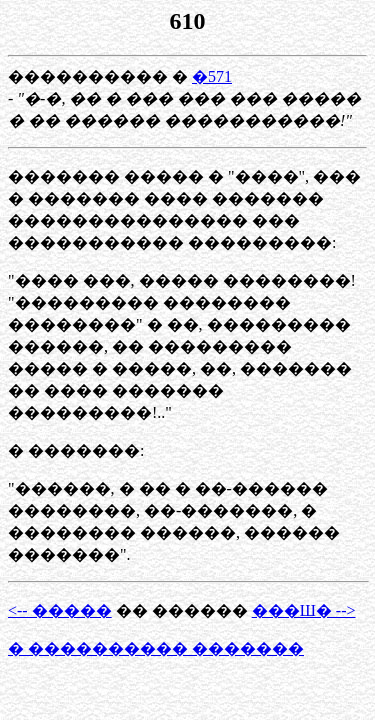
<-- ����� (60, 610)
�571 (212, 76)
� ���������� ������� (156, 648)
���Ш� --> (304, 610)
